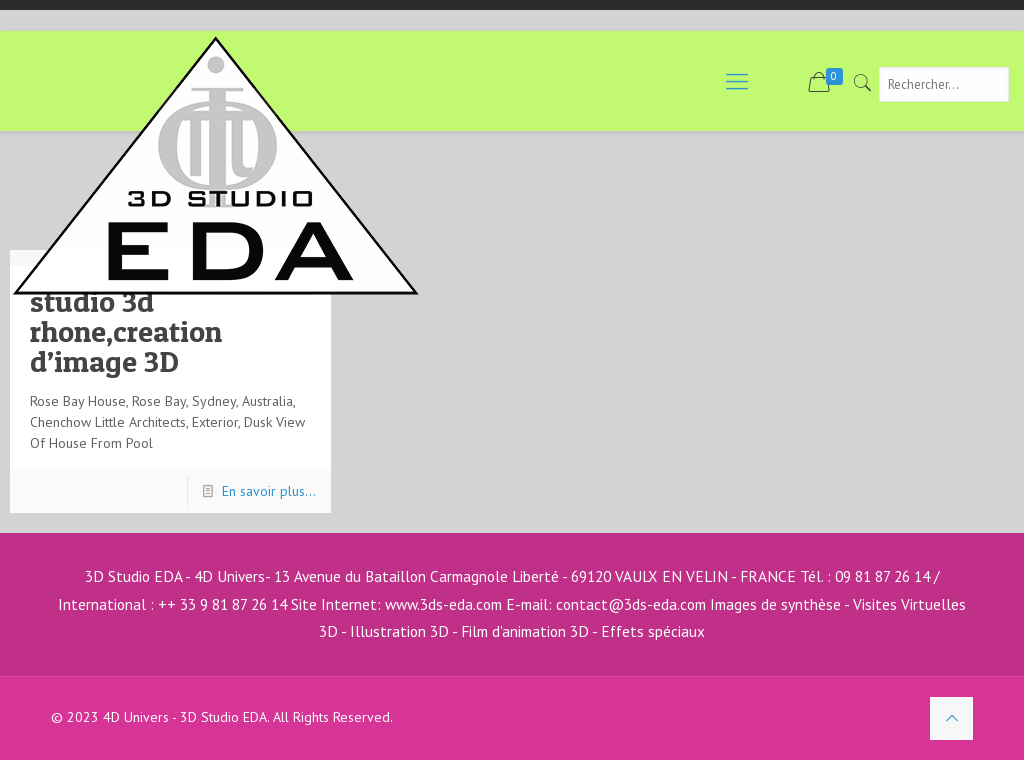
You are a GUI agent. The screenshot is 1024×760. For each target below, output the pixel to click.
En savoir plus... (269, 491)
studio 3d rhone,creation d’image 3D (126, 331)
